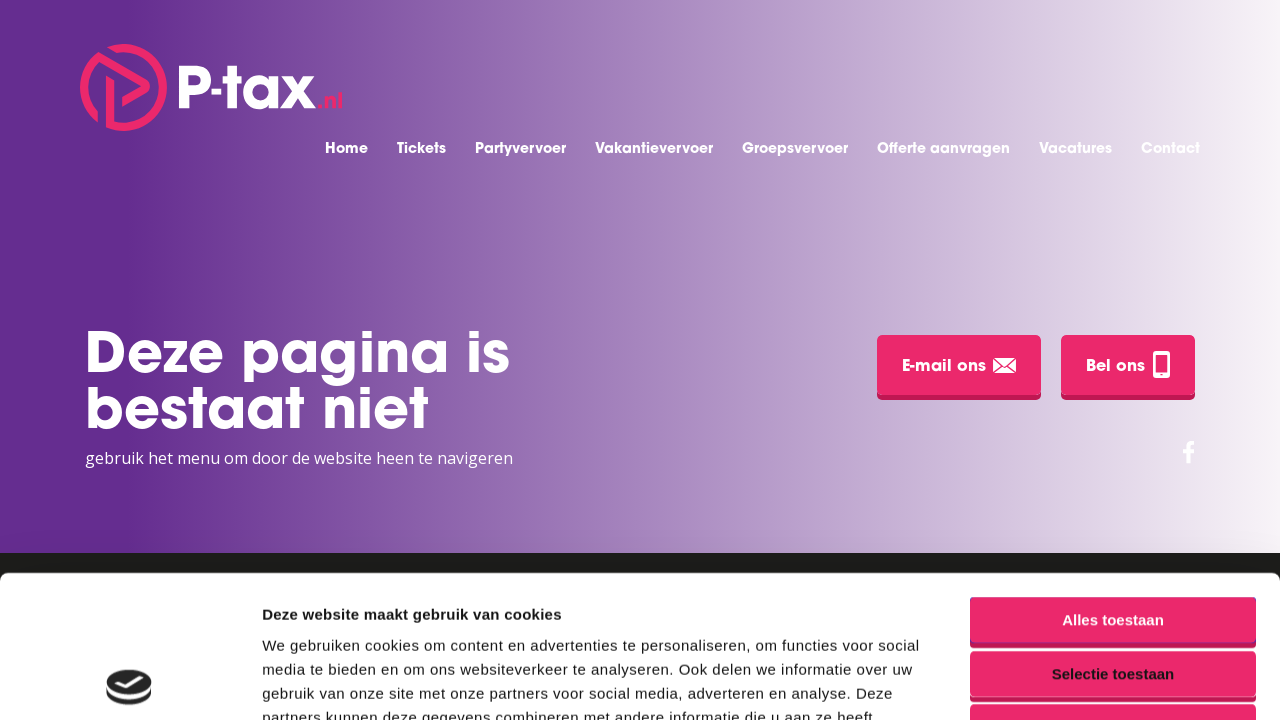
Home (346, 149)
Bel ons (1128, 364)
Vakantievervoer (654, 149)
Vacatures (1075, 149)
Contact (1170, 149)
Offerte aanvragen (943, 149)
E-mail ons (959, 366)
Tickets (421, 149)
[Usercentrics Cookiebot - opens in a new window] (129, 681)
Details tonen (1080, 680)
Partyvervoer (520, 149)
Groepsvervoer (795, 149)
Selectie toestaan (1113, 531)
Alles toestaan (1113, 477)
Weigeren (1112, 584)
